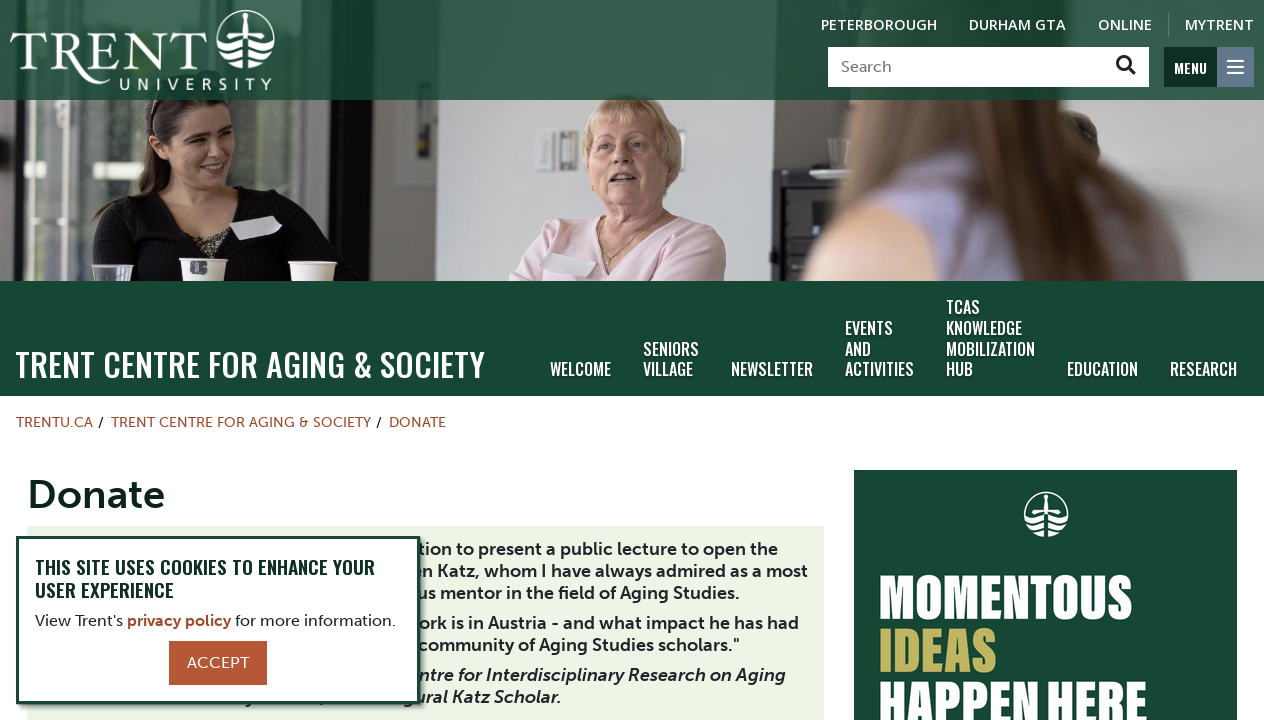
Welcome (580, 369)
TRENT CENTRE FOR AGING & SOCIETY (250, 363)
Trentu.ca (54, 422)
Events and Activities (879, 349)
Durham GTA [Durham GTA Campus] (1017, 24)
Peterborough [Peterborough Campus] (879, 24)
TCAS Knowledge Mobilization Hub (990, 338)
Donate (417, 422)
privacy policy (179, 620)
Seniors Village (671, 359)
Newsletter (772, 369)
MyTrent (1219, 24)
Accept (218, 662)
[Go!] (1125, 67)
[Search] (965, 67)
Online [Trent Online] (1125, 24)
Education (1102, 369)
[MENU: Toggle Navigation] (1209, 67)
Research (1203, 369)
